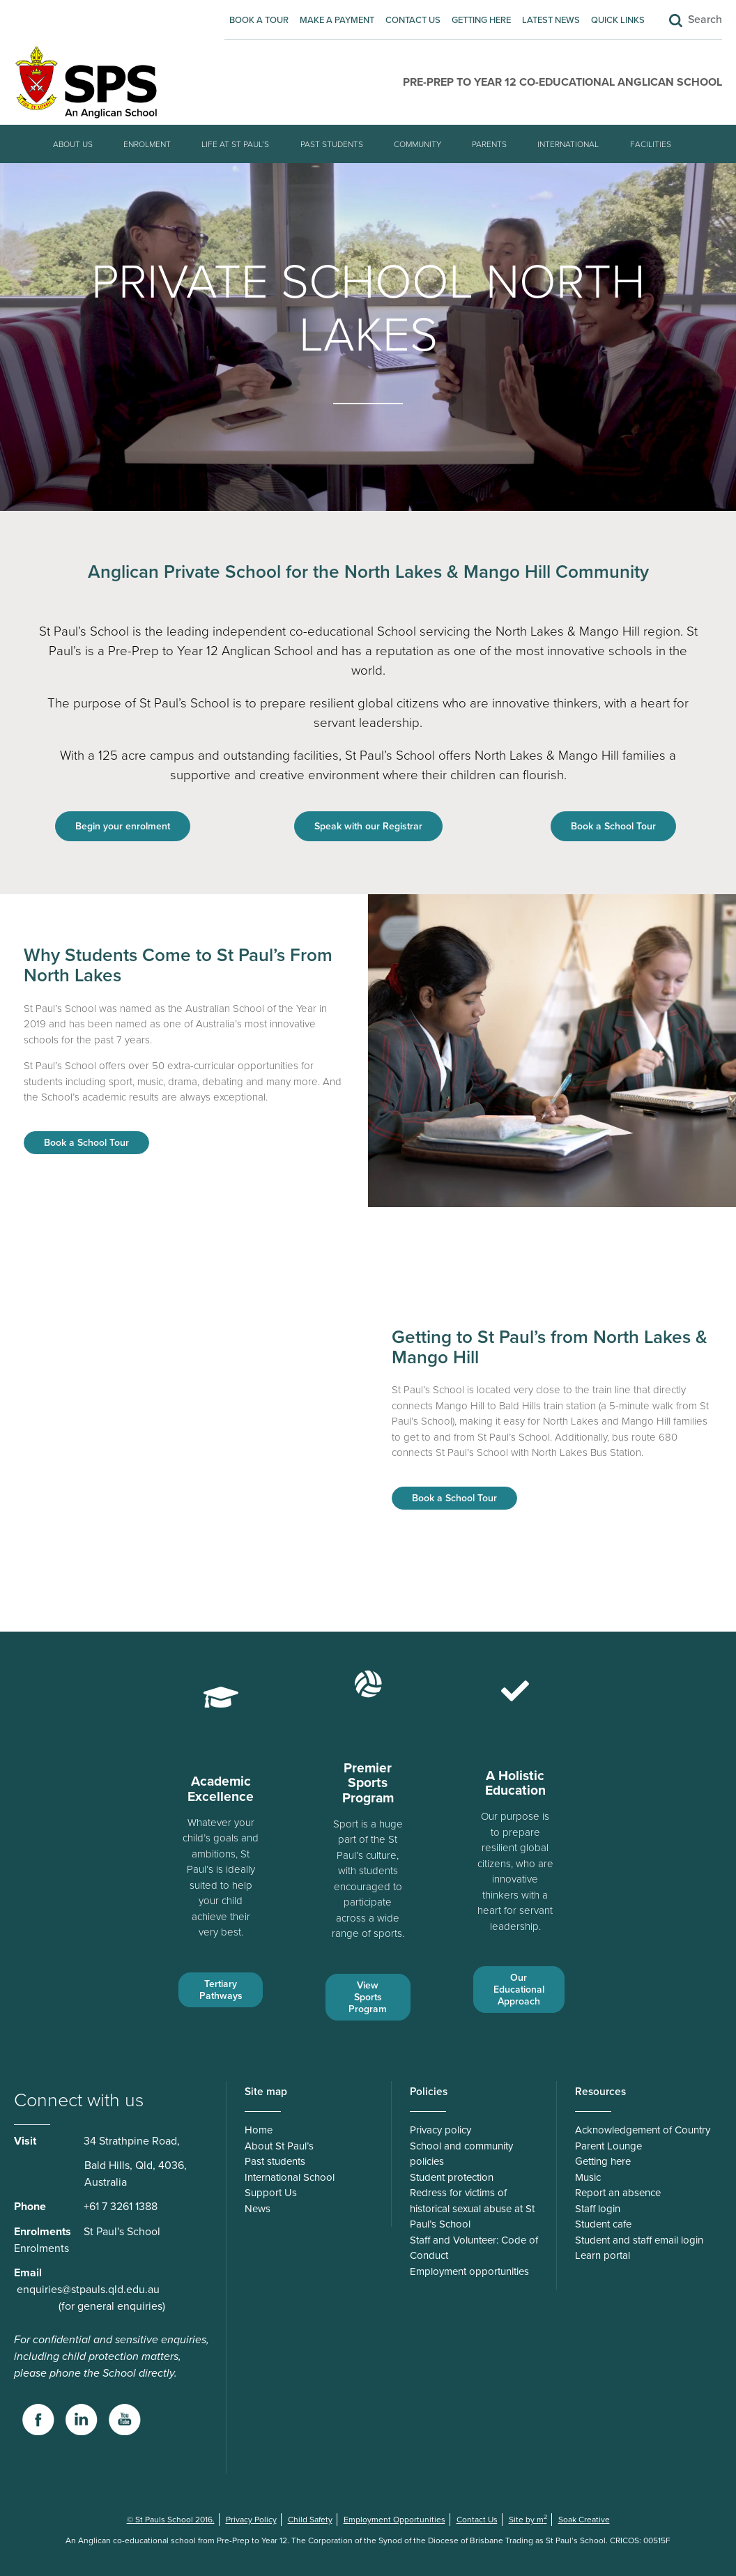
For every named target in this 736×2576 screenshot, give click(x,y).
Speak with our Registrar (368, 826)
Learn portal (602, 2255)
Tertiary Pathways (221, 1990)
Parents (489, 144)
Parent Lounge (608, 2146)
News (257, 2208)
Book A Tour (259, 20)
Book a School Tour (613, 826)
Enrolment (147, 144)
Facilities (650, 144)
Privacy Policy (251, 2519)
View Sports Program (367, 1997)
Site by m (528, 2519)
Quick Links (618, 20)
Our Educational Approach (518, 1989)
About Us (73, 144)
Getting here (481, 20)
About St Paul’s (279, 2146)
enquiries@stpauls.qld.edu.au (88, 2290)
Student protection (451, 2177)
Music (588, 2177)
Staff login (597, 2208)
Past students (331, 144)
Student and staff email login (639, 2240)
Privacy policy (440, 2130)
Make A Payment (337, 20)
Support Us (271, 2192)
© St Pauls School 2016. (171, 2519)
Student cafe (603, 2224)
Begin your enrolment (122, 826)
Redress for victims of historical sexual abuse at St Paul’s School (472, 2208)
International (568, 144)
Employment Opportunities (394, 2519)
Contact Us (412, 20)
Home (259, 2130)
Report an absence (618, 2192)
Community (417, 144)
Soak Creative (584, 2519)
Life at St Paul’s (235, 144)
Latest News (551, 20)
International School (290, 2177)
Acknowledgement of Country (642, 2130)
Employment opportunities (469, 2271)
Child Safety (310, 2519)
